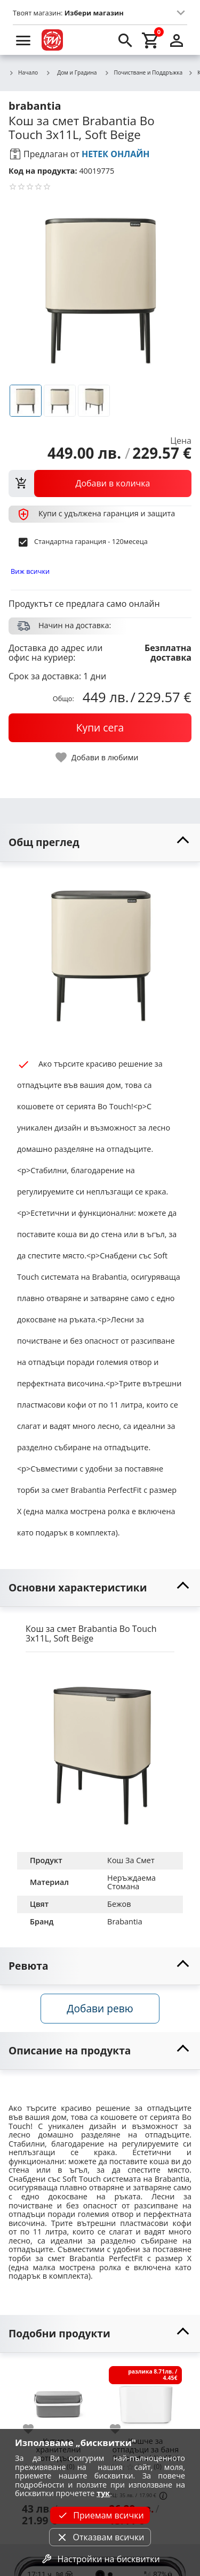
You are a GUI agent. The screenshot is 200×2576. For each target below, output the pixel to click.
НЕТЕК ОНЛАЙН (116, 154)
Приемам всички (99, 2515)
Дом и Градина (71, 72)
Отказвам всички (99, 2537)
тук (103, 2493)
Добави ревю (100, 2008)
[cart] (151, 40)
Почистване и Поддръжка (144, 73)
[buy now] (100, 727)
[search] (125, 40)
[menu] (23, 40)
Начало (23, 73)
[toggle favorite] (97, 757)
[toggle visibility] (100, 843)
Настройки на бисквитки (99, 2559)
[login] (176, 40)
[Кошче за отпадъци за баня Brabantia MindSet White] (145, 2398)
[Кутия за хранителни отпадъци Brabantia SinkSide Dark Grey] (58, 2398)
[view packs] (100, 483)
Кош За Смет (131, 1860)
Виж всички (30, 571)
